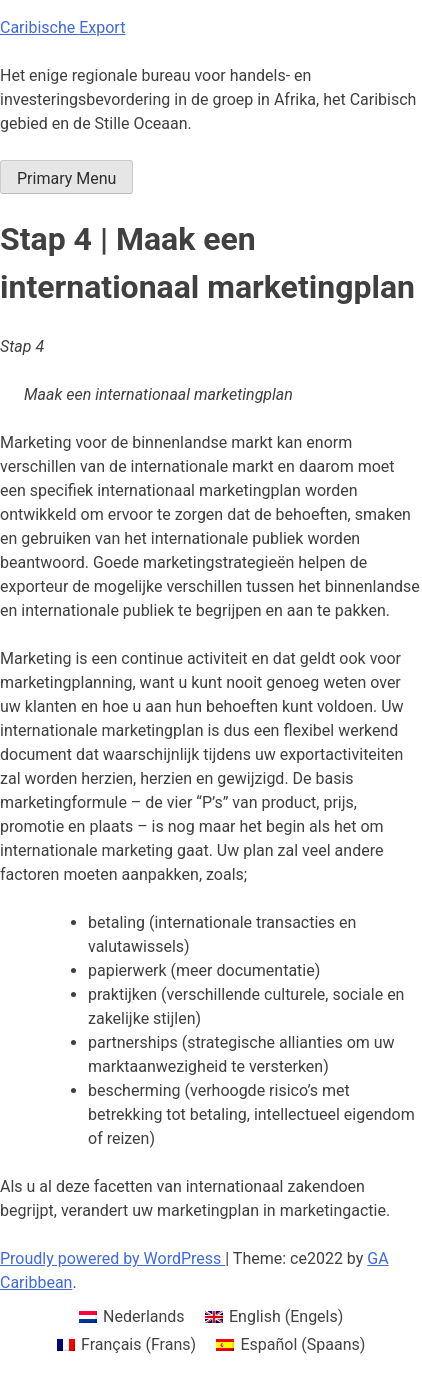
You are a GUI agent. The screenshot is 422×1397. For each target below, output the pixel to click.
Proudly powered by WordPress (112, 1258)
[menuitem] (132, 1317)
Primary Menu (66, 178)
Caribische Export (62, 27)
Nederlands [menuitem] (144, 1316)
